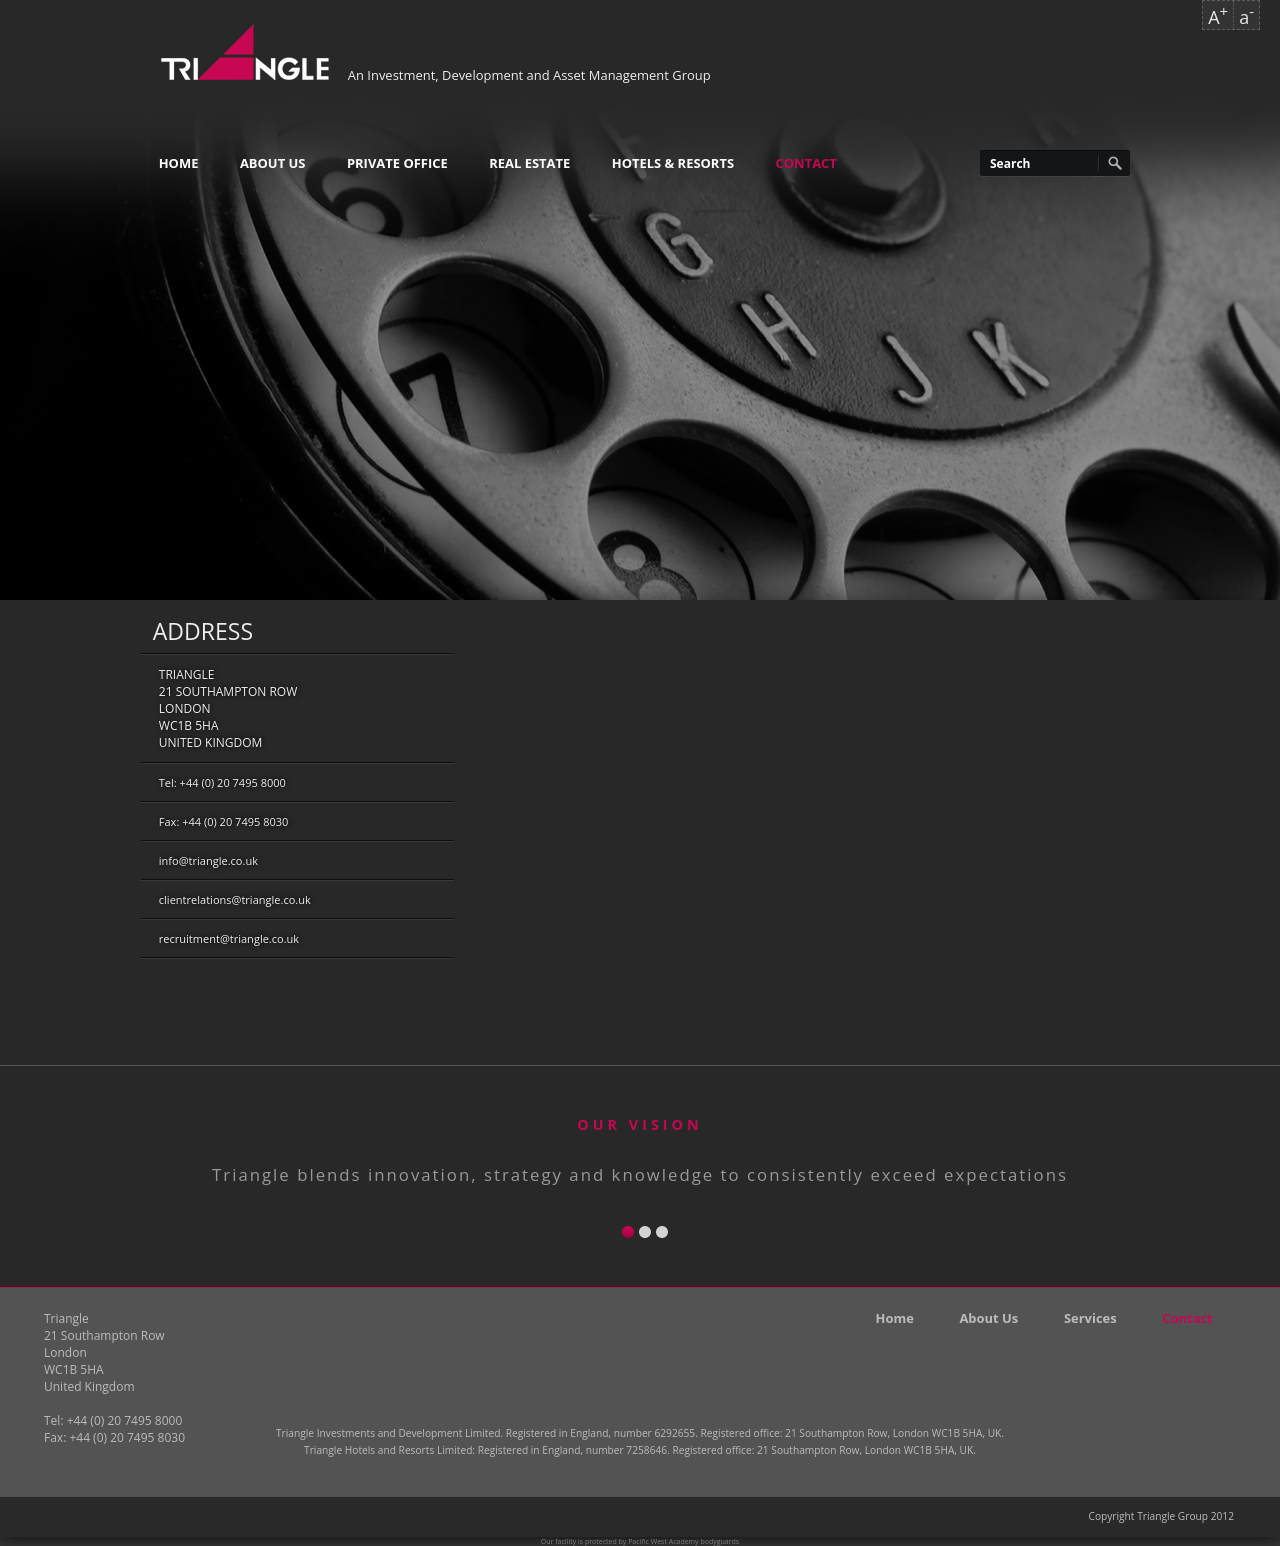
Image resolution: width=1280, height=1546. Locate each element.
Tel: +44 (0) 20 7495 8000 (222, 782)
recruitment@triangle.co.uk (229, 938)
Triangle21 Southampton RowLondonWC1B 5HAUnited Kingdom (228, 708)
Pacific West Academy (663, 1541)
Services (1090, 1318)
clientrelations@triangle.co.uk (235, 899)
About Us (273, 163)
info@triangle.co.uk (208, 860)
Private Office (397, 163)
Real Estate (529, 163)
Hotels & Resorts (673, 163)
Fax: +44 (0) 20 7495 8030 (224, 821)
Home (179, 163)
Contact (806, 163)
